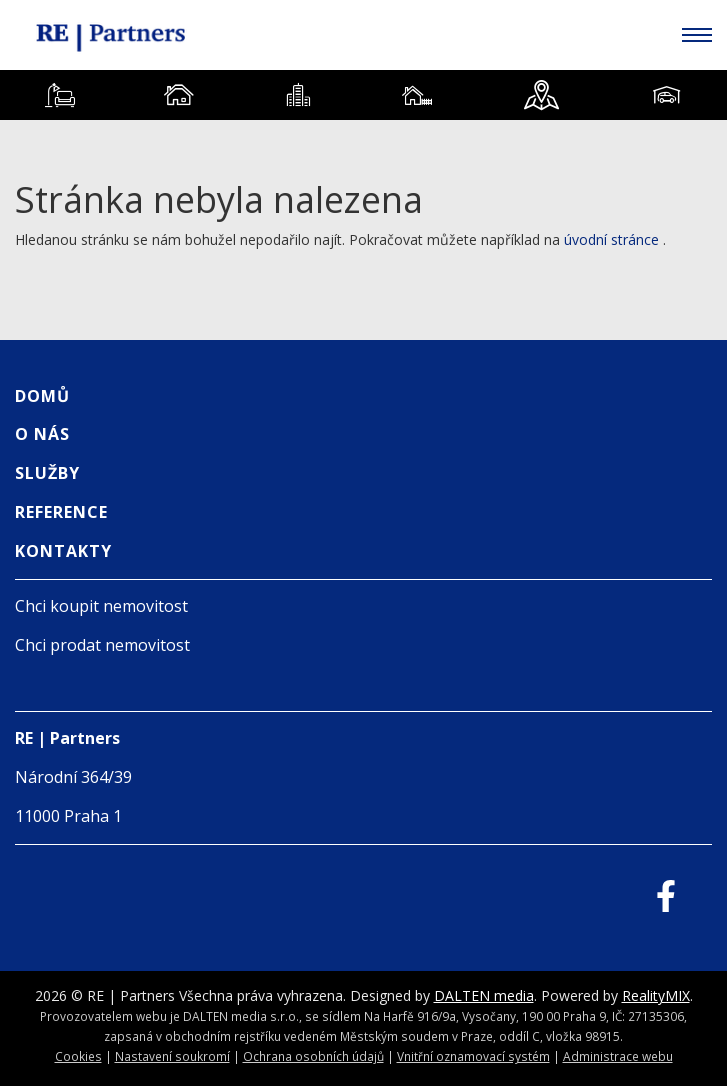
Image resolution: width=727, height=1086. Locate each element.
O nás (42, 434)
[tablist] (363, 95)
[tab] (59, 95)
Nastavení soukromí (172, 1056)
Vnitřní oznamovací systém (473, 1056)
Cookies (78, 1056)
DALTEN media (484, 995)
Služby (47, 473)
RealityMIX (656, 995)
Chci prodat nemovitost (102, 645)
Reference (61, 512)
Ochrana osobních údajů (313, 1056)
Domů (42, 396)
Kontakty (63, 551)
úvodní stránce (611, 239)
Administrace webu (618, 1056)
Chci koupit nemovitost (101, 606)
